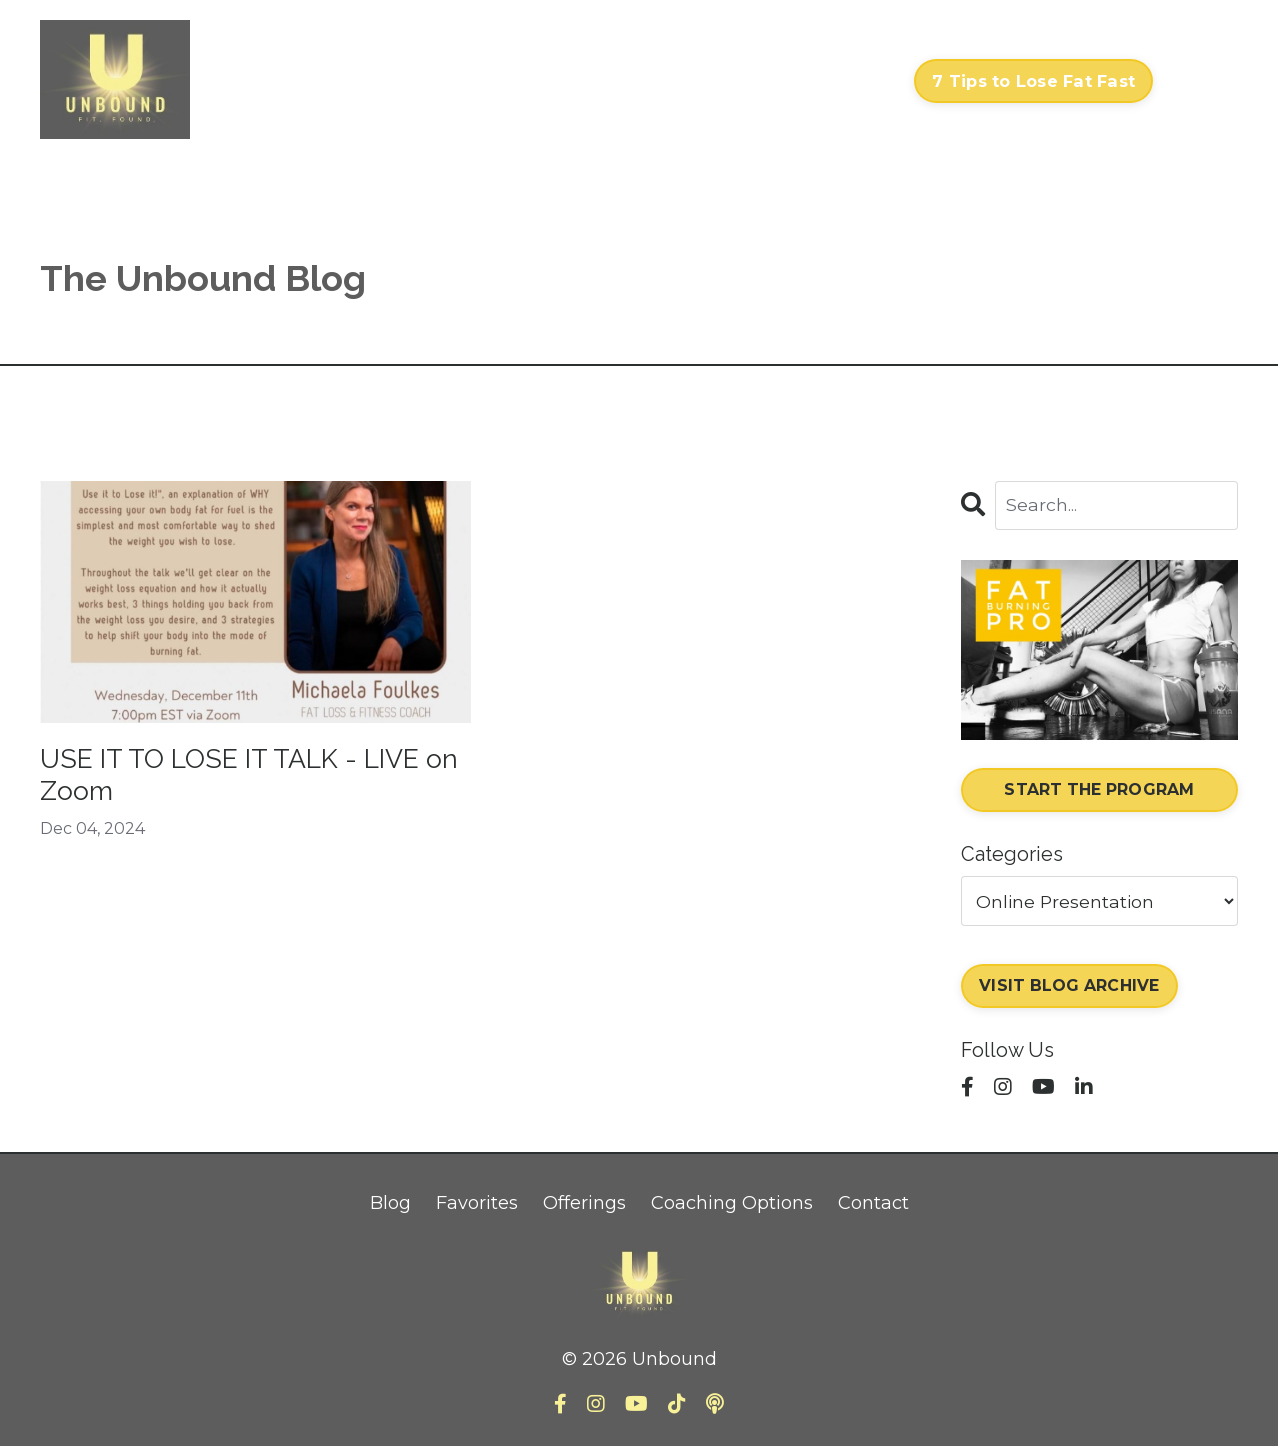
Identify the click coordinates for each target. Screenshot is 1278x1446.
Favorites (477, 1205)
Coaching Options (732, 1205)
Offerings (584, 1205)
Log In (1200, 81)
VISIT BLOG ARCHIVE (1071, 987)
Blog (390, 1205)
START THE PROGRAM (1099, 791)
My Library (681, 81)
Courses (579, 81)
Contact (858, 81)
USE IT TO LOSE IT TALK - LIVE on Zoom (220, 778)
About (775, 81)
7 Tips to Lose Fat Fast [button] (1033, 81)
